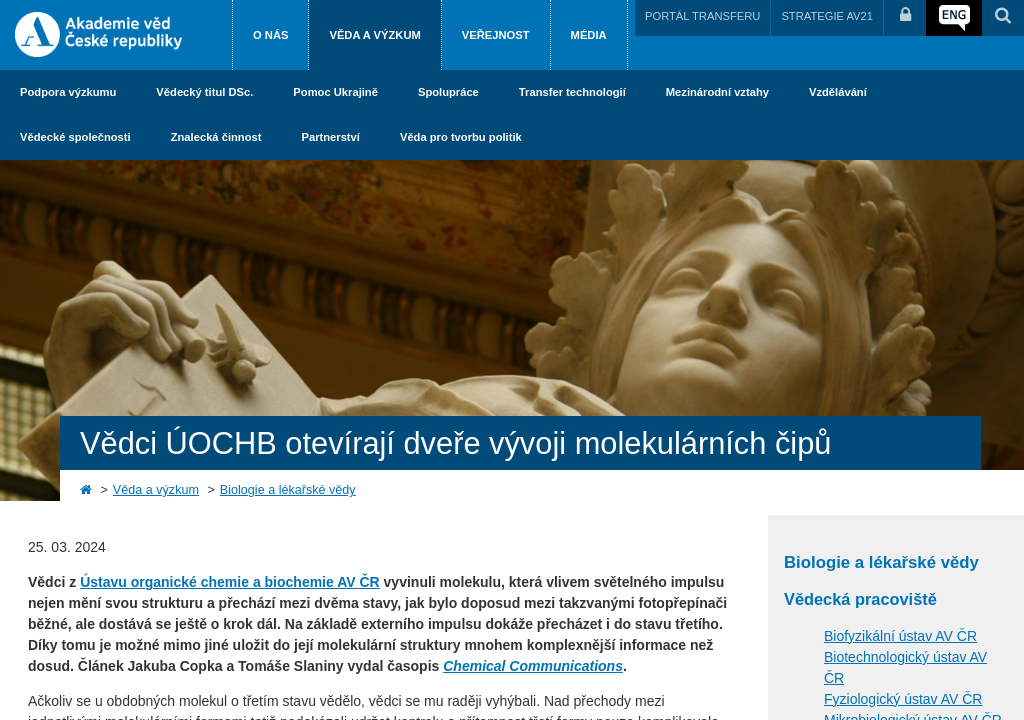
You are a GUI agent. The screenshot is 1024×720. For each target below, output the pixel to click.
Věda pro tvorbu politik (461, 137)
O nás (270, 35)
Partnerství (330, 137)
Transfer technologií (572, 92)
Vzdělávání (838, 92)
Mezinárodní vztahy (717, 92)
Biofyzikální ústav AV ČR (900, 636)
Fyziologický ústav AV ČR (903, 699)
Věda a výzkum (374, 35)
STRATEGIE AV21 (827, 16)
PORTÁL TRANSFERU (702, 16)
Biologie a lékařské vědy (288, 490)
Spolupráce (448, 92)
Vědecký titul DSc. (204, 92)
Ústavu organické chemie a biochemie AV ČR (230, 582)
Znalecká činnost (216, 137)
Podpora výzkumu (68, 92)
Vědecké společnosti (75, 137)
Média (589, 35)
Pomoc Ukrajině (335, 92)
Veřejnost (496, 35)
